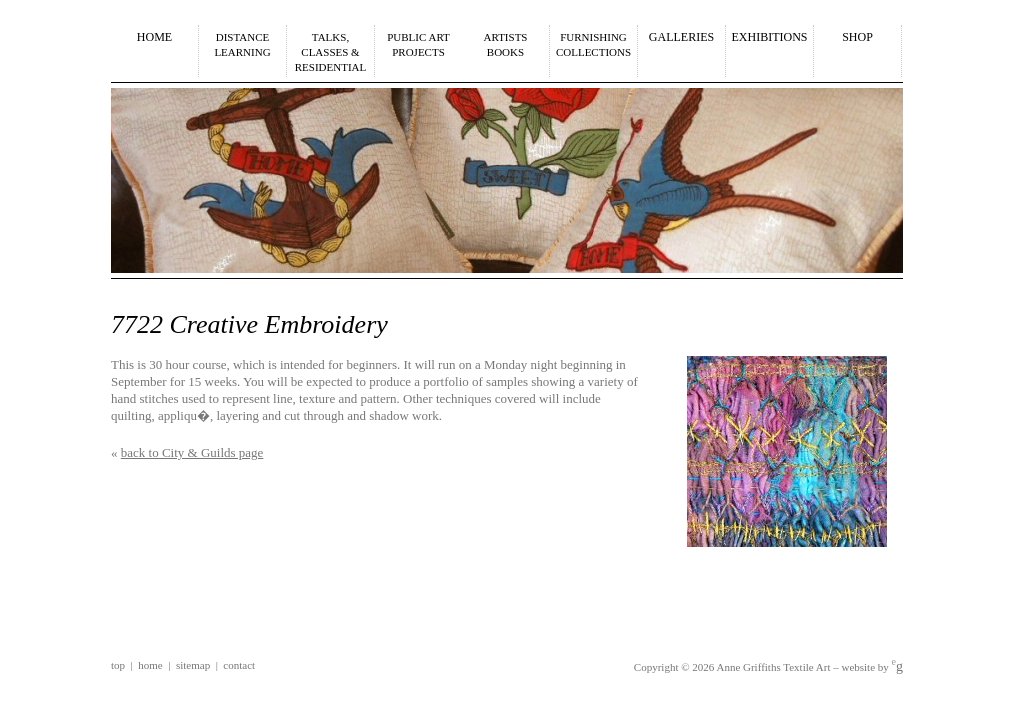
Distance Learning (242, 44)
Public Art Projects (418, 44)
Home (154, 37)
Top (118, 665)
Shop (857, 37)
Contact (239, 665)
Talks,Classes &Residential (331, 52)
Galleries (681, 37)
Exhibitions (770, 37)
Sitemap (193, 665)
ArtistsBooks (506, 44)
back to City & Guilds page (192, 452)
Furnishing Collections (593, 44)
